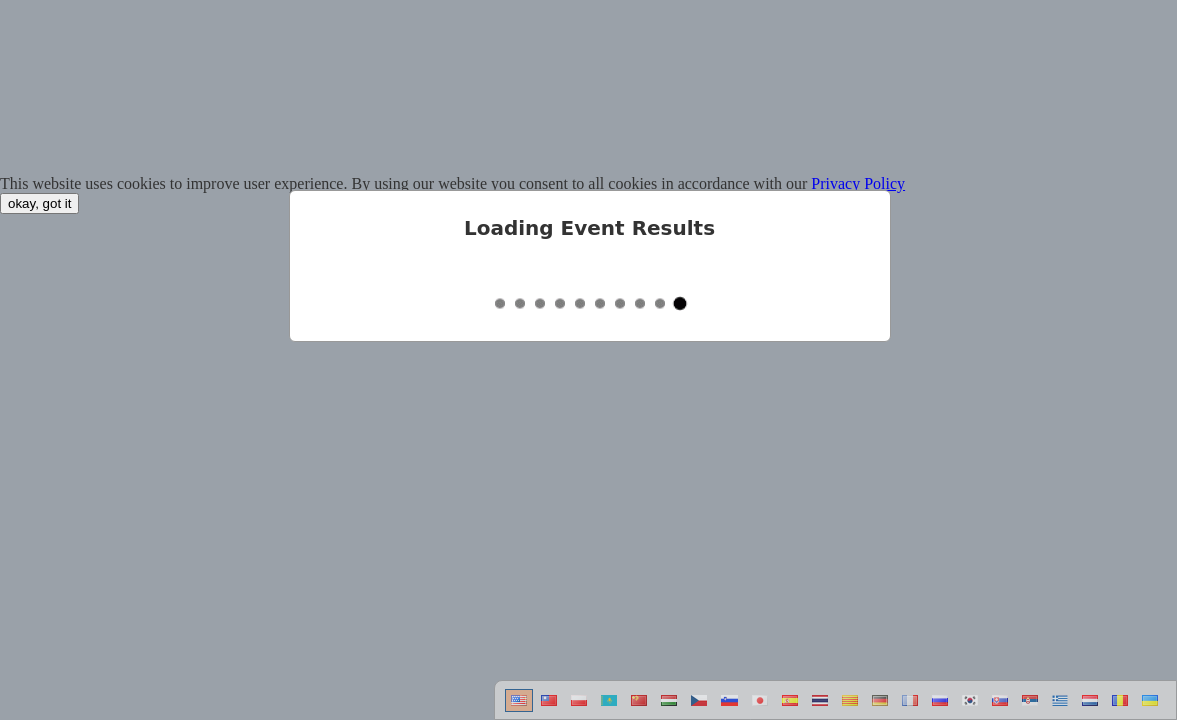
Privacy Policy (858, 183)
